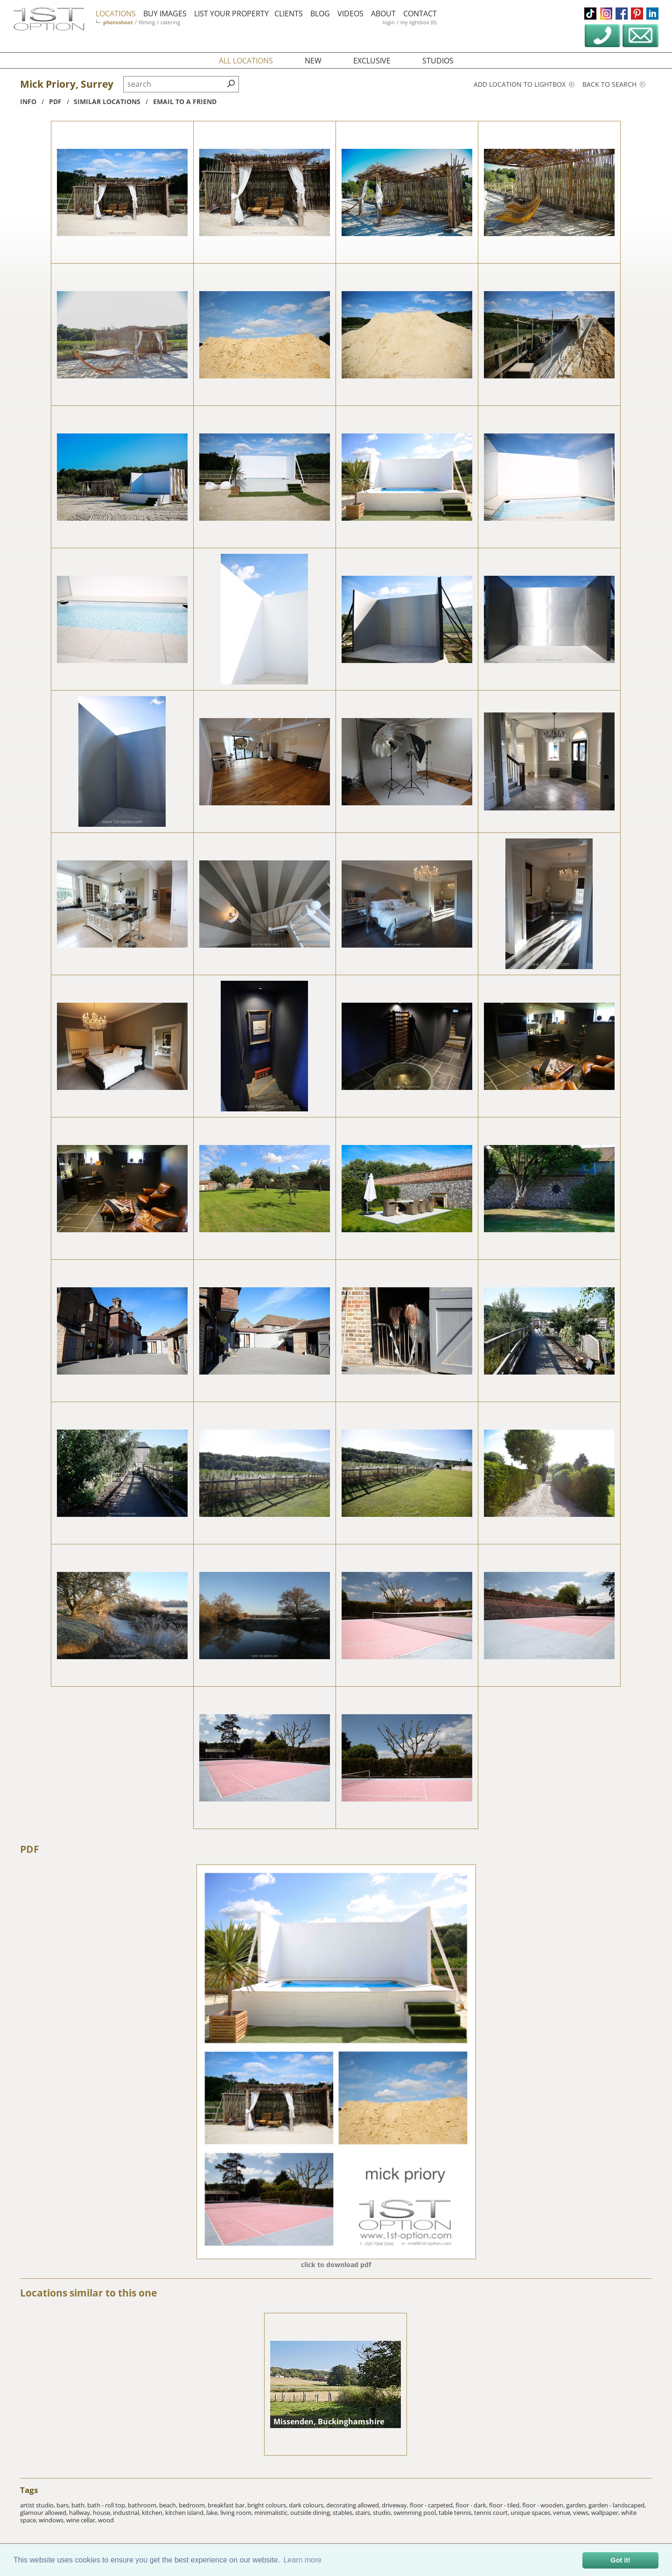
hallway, (81, 2512)
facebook (622, 13)
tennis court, (492, 2512)
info (28, 101)
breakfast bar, (227, 2505)
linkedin (652, 13)
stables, (344, 2512)
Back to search (613, 84)
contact (420, 13)
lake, (213, 2512)
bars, (63, 2505)
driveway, (396, 2505)
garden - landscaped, (617, 2505)
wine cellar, (82, 2520)
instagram (606, 13)
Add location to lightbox (524, 84)
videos (350, 13)
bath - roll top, (107, 2505)
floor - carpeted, (432, 2505)
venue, (563, 2512)
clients (288, 13)
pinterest (637, 13)
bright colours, (268, 2505)
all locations (246, 61)
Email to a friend (185, 101)
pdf (55, 101)
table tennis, (456, 2512)
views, (582, 2512)
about (383, 13)
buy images (165, 13)
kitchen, (153, 2512)
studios (438, 61)
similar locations (107, 101)
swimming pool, (416, 2512)
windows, (52, 2520)
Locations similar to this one (88, 2292)
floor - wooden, (544, 2505)
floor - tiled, (505, 2505)
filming (147, 22)
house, (103, 2512)
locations (116, 13)
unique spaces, (532, 2512)
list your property (231, 13)
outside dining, (311, 2512)
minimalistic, (272, 2512)
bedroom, (193, 2505)
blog (320, 13)
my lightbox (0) (418, 22)
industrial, (127, 2512)
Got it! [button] (620, 2560)
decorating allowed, (354, 2505)
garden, (577, 2505)
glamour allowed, (44, 2512)
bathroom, (143, 2505)
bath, (79, 2505)
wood (106, 2520)
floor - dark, (472, 2505)
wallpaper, (606, 2512)
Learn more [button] (302, 2560)
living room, (237, 2512)
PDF (29, 1849)
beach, (169, 2505)
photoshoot (118, 22)
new (313, 61)
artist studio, (38, 2505)
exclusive (372, 61)
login (389, 22)
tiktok (590, 13)
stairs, (364, 2512)
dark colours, (307, 2505)
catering (170, 22)
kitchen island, (185, 2512)
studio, (383, 2512)
